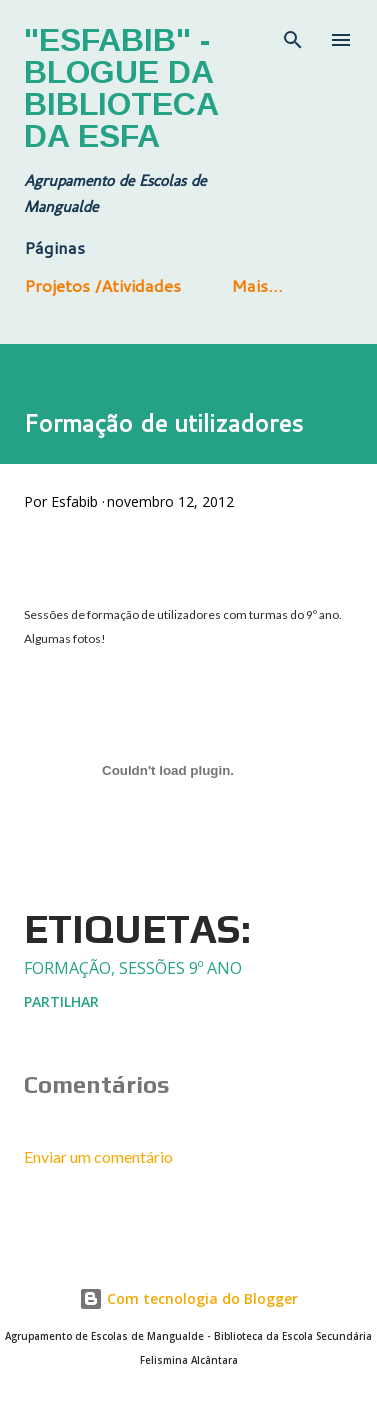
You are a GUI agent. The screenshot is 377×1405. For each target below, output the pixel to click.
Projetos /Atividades (102, 285)
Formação (67, 968)
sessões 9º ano (180, 968)
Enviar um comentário (98, 1156)
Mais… (257, 285)
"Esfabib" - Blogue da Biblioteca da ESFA (121, 88)
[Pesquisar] (293, 36)
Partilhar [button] (61, 1001)
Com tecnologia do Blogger (188, 1298)
